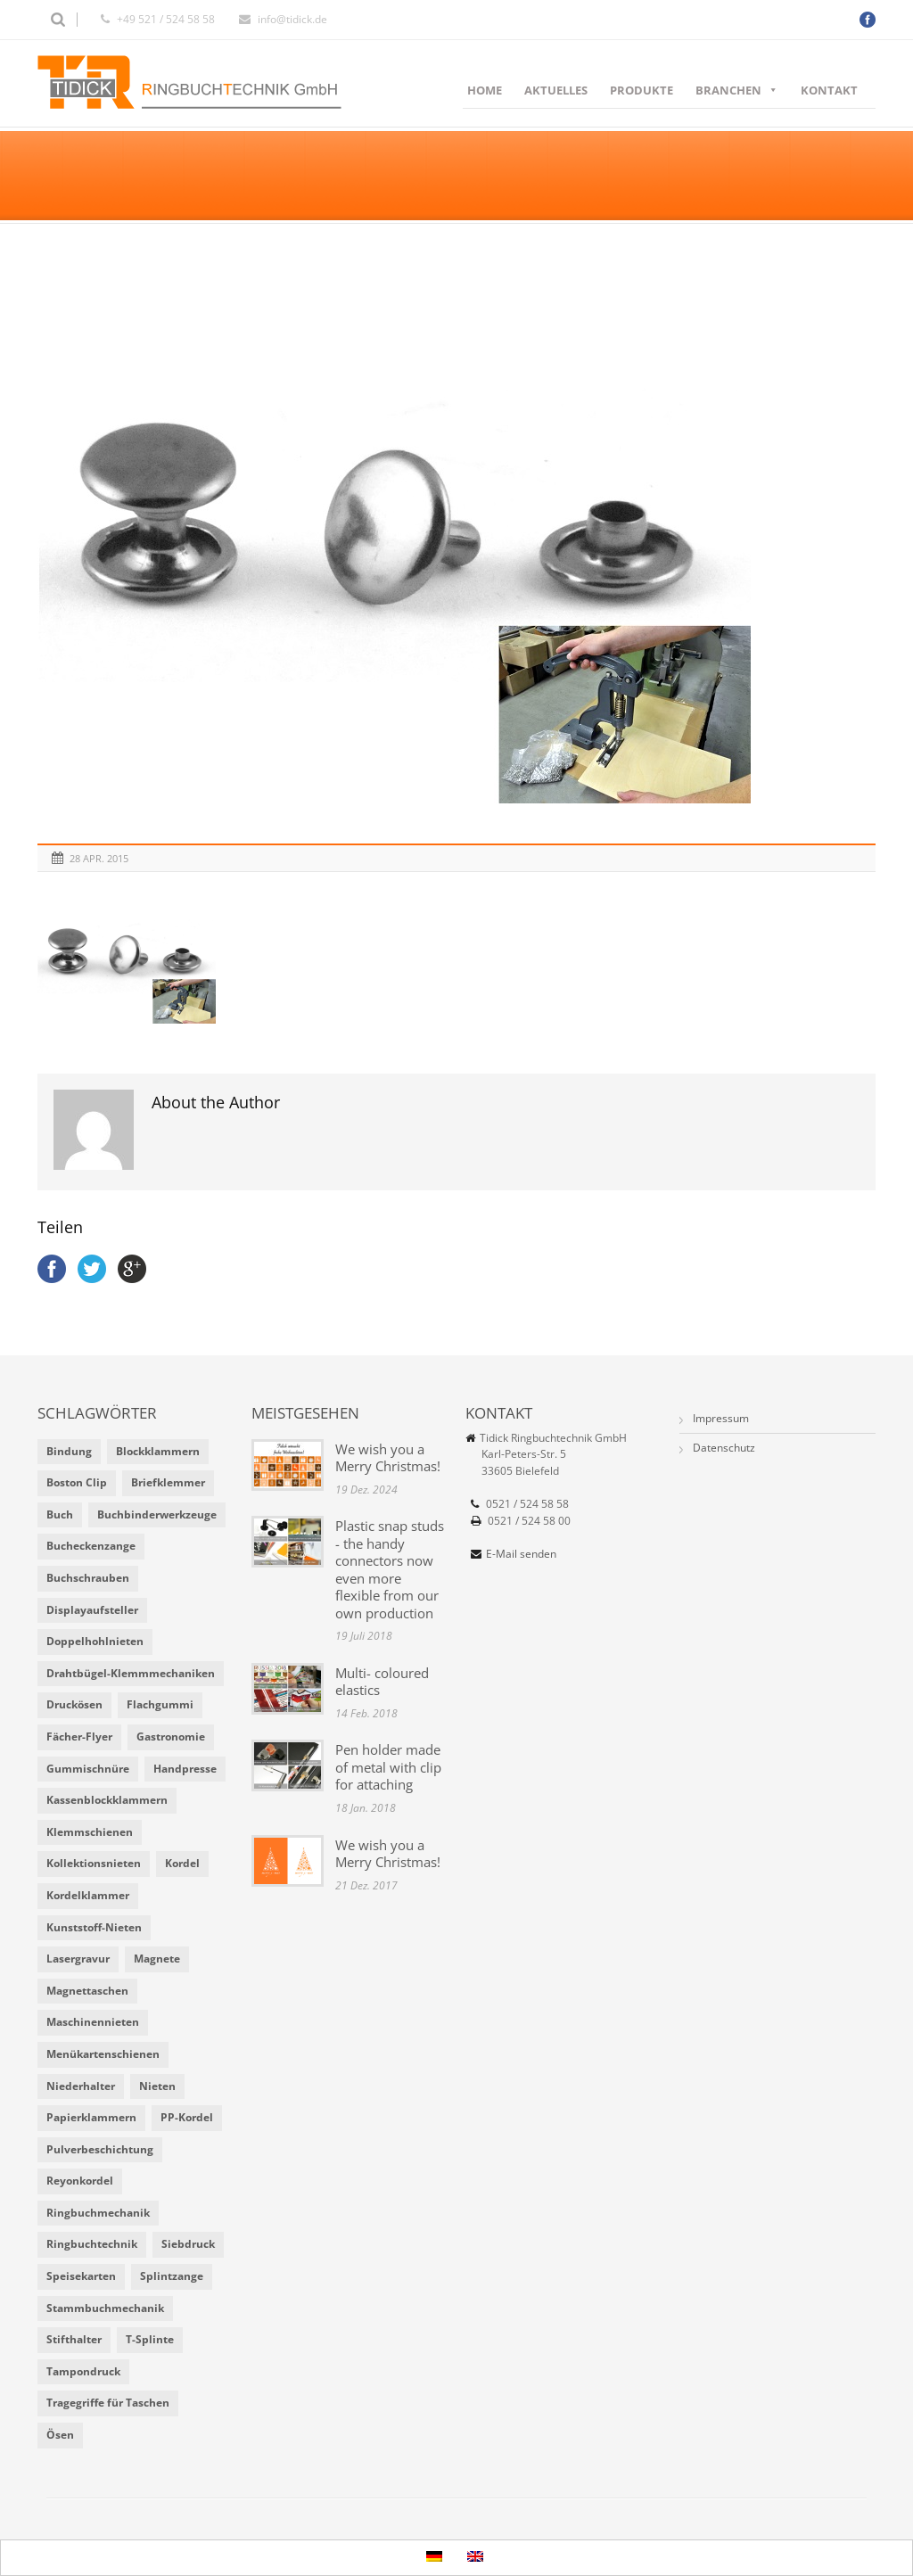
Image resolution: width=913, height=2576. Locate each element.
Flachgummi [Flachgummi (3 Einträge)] (160, 1704)
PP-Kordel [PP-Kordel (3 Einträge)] (186, 2117)
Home (484, 90)
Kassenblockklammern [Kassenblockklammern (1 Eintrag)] (107, 1799)
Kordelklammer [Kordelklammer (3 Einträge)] (87, 1895)
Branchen (736, 90)
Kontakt (829, 90)
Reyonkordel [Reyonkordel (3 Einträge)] (79, 2180)
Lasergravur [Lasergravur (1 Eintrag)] (78, 1958)
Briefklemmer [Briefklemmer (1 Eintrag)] (168, 1482)
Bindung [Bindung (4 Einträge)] (69, 1451)
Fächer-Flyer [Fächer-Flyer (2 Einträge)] (79, 1736)
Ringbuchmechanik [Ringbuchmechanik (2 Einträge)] (98, 2212)
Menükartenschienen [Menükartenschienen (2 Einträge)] (103, 2054)
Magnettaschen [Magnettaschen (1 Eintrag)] (87, 1990)
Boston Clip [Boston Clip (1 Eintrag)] (76, 1482)
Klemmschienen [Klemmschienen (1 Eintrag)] (89, 1831)
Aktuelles (556, 90)
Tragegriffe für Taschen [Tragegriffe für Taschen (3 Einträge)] (107, 2402)
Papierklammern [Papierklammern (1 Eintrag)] (91, 2117)
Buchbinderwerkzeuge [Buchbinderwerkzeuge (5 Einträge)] (157, 1514)
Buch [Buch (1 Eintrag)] (59, 1514)
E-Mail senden (521, 1553)
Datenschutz (724, 1447)
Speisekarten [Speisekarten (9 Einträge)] (81, 2276)
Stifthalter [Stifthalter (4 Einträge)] (74, 2339)
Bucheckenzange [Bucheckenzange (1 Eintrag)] (91, 1545)
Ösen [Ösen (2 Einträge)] (60, 2434)
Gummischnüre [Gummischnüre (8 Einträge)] (87, 1768)
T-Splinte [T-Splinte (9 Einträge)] (150, 2339)
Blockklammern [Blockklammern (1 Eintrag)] (158, 1451)
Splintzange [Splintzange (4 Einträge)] (171, 2276)
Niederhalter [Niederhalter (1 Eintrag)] (80, 2086)
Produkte (641, 90)
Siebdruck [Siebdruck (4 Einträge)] (188, 2243)
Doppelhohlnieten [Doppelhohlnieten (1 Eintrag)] (95, 1641)
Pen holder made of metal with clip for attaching (388, 1767)
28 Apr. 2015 (99, 858)
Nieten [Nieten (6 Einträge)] (157, 2086)
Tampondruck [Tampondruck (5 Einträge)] (83, 2371)
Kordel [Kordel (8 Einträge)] (182, 1863)
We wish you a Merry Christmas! (387, 1458)
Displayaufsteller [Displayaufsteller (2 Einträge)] (92, 1609)
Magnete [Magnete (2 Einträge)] (157, 1958)
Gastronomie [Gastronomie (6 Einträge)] (170, 1736)
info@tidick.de (292, 19)
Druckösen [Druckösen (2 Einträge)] (74, 1704)
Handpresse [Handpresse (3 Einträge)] (185, 1768)
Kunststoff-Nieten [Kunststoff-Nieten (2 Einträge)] (94, 1927)
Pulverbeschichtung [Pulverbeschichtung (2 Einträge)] (99, 2149)
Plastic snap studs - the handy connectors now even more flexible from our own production (389, 1569)
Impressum (721, 1418)
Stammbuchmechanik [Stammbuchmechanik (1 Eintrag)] (105, 2308)
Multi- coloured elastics (382, 1682)
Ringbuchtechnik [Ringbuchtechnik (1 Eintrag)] (91, 2243)
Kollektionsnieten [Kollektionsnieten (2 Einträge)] (93, 1863)
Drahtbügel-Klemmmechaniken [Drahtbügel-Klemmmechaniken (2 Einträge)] (130, 1673)
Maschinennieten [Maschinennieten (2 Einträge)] (92, 2021)
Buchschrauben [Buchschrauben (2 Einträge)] (87, 1577)
